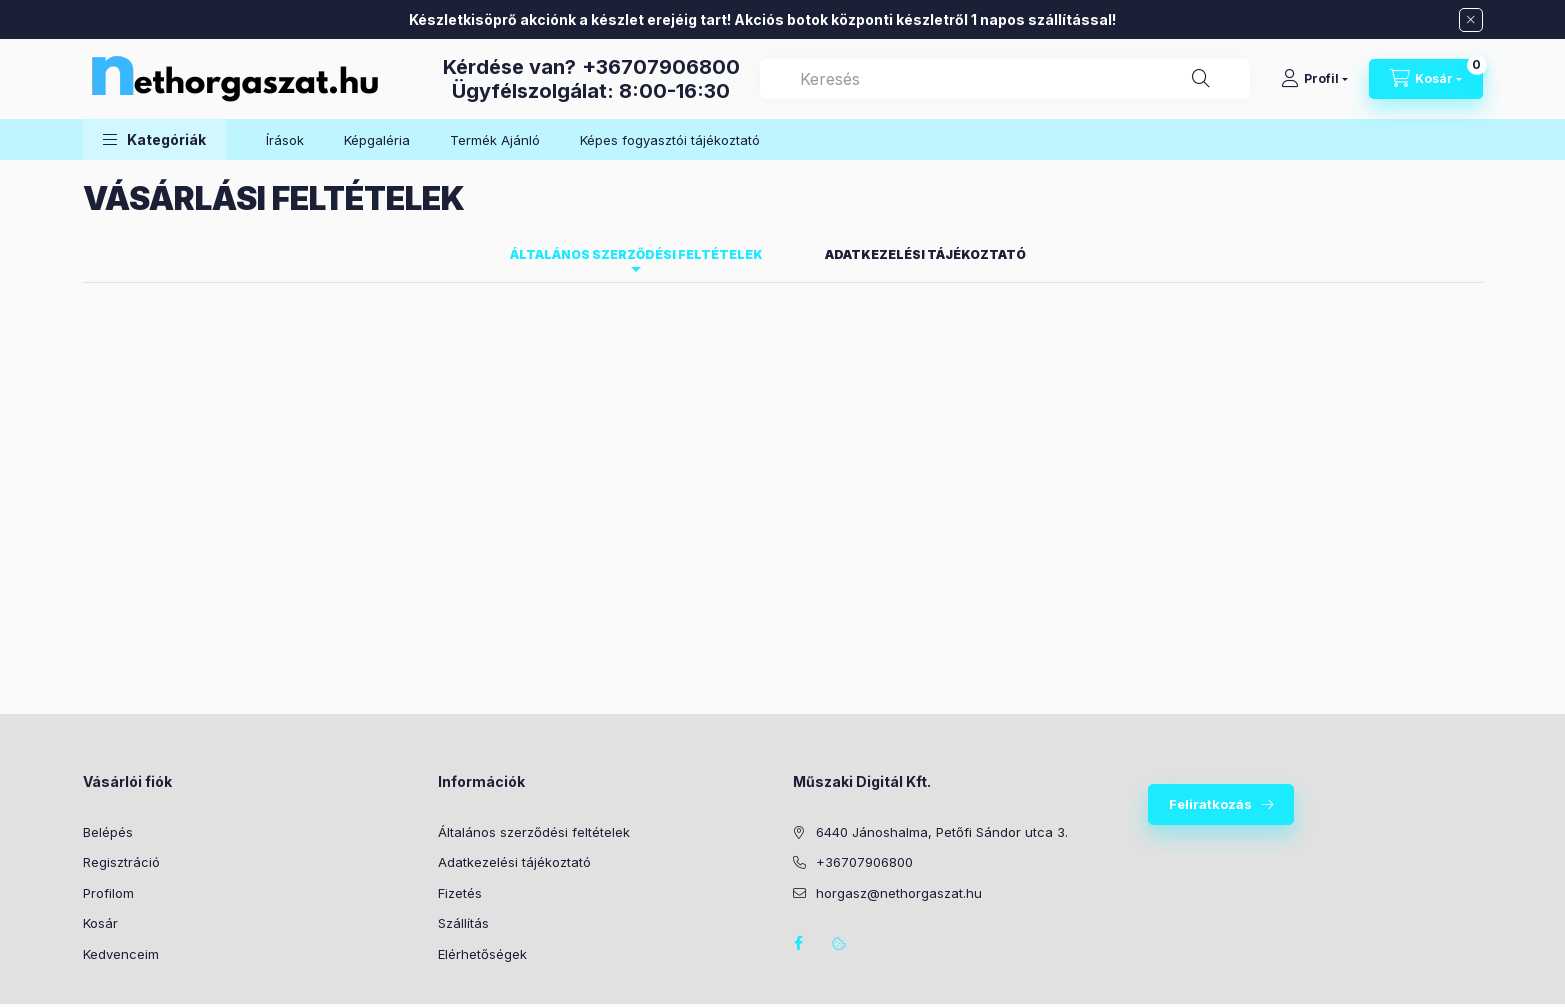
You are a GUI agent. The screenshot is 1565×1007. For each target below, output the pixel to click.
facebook (799, 943)
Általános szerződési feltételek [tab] (636, 254)
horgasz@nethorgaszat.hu (899, 893)
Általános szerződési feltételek (534, 832)
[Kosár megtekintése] (1426, 79)
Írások (285, 140)
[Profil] (1314, 79)
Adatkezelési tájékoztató (514, 862)
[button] (154, 139)
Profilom (108, 893)
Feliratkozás (1210, 804)
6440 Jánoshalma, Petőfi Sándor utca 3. (942, 832)
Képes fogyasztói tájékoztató (670, 140)
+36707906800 (661, 67)
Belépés (108, 832)
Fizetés (460, 893)
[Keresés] (1201, 79)
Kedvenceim (121, 954)
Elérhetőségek (482, 954)
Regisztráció (121, 862)
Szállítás (463, 923)
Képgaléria (377, 140)
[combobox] (1005, 79)
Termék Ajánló (495, 140)
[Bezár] (1471, 20)
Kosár (100, 923)
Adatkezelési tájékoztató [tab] (925, 254)
